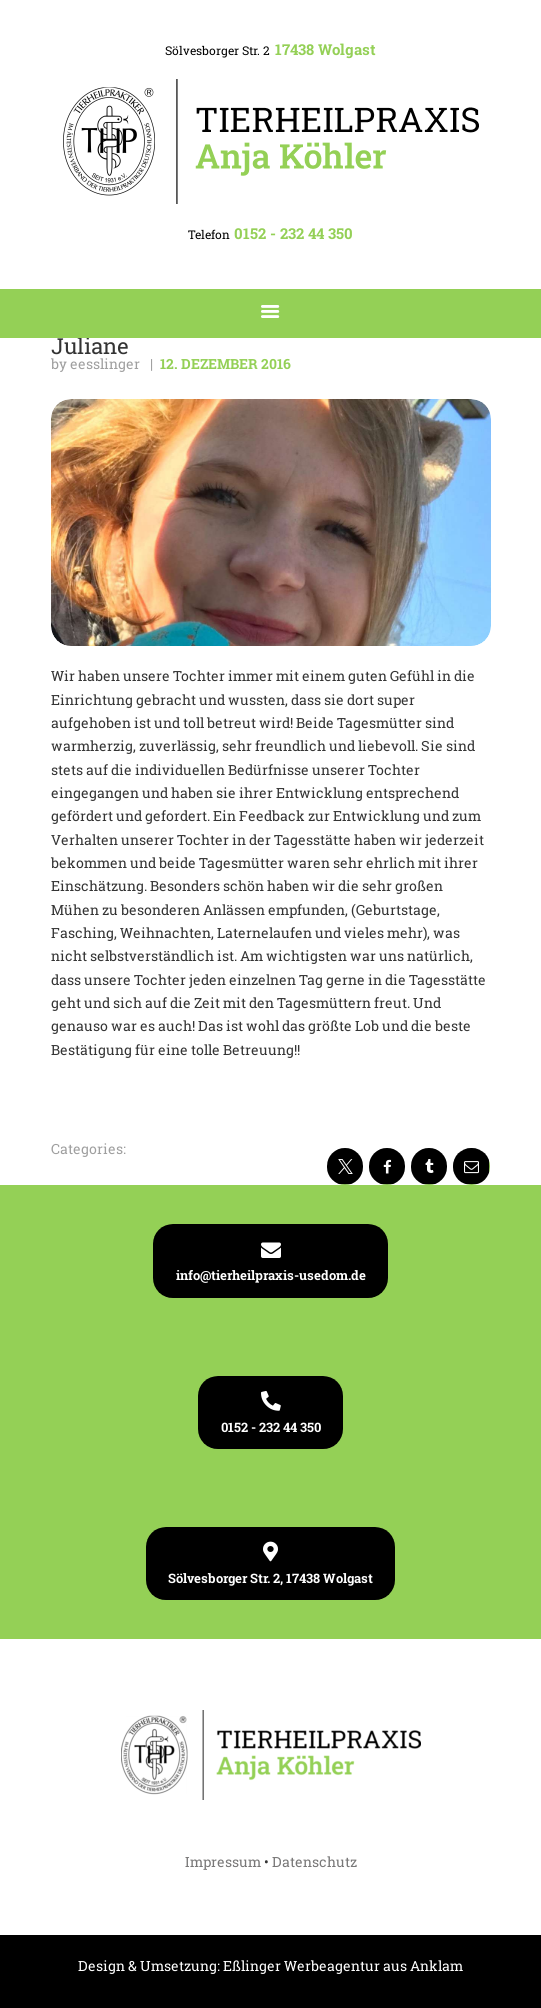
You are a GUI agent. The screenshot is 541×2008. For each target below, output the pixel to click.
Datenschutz (314, 1861)
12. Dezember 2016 (225, 363)
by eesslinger (97, 363)
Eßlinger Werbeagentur (301, 1965)
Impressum (223, 1861)
